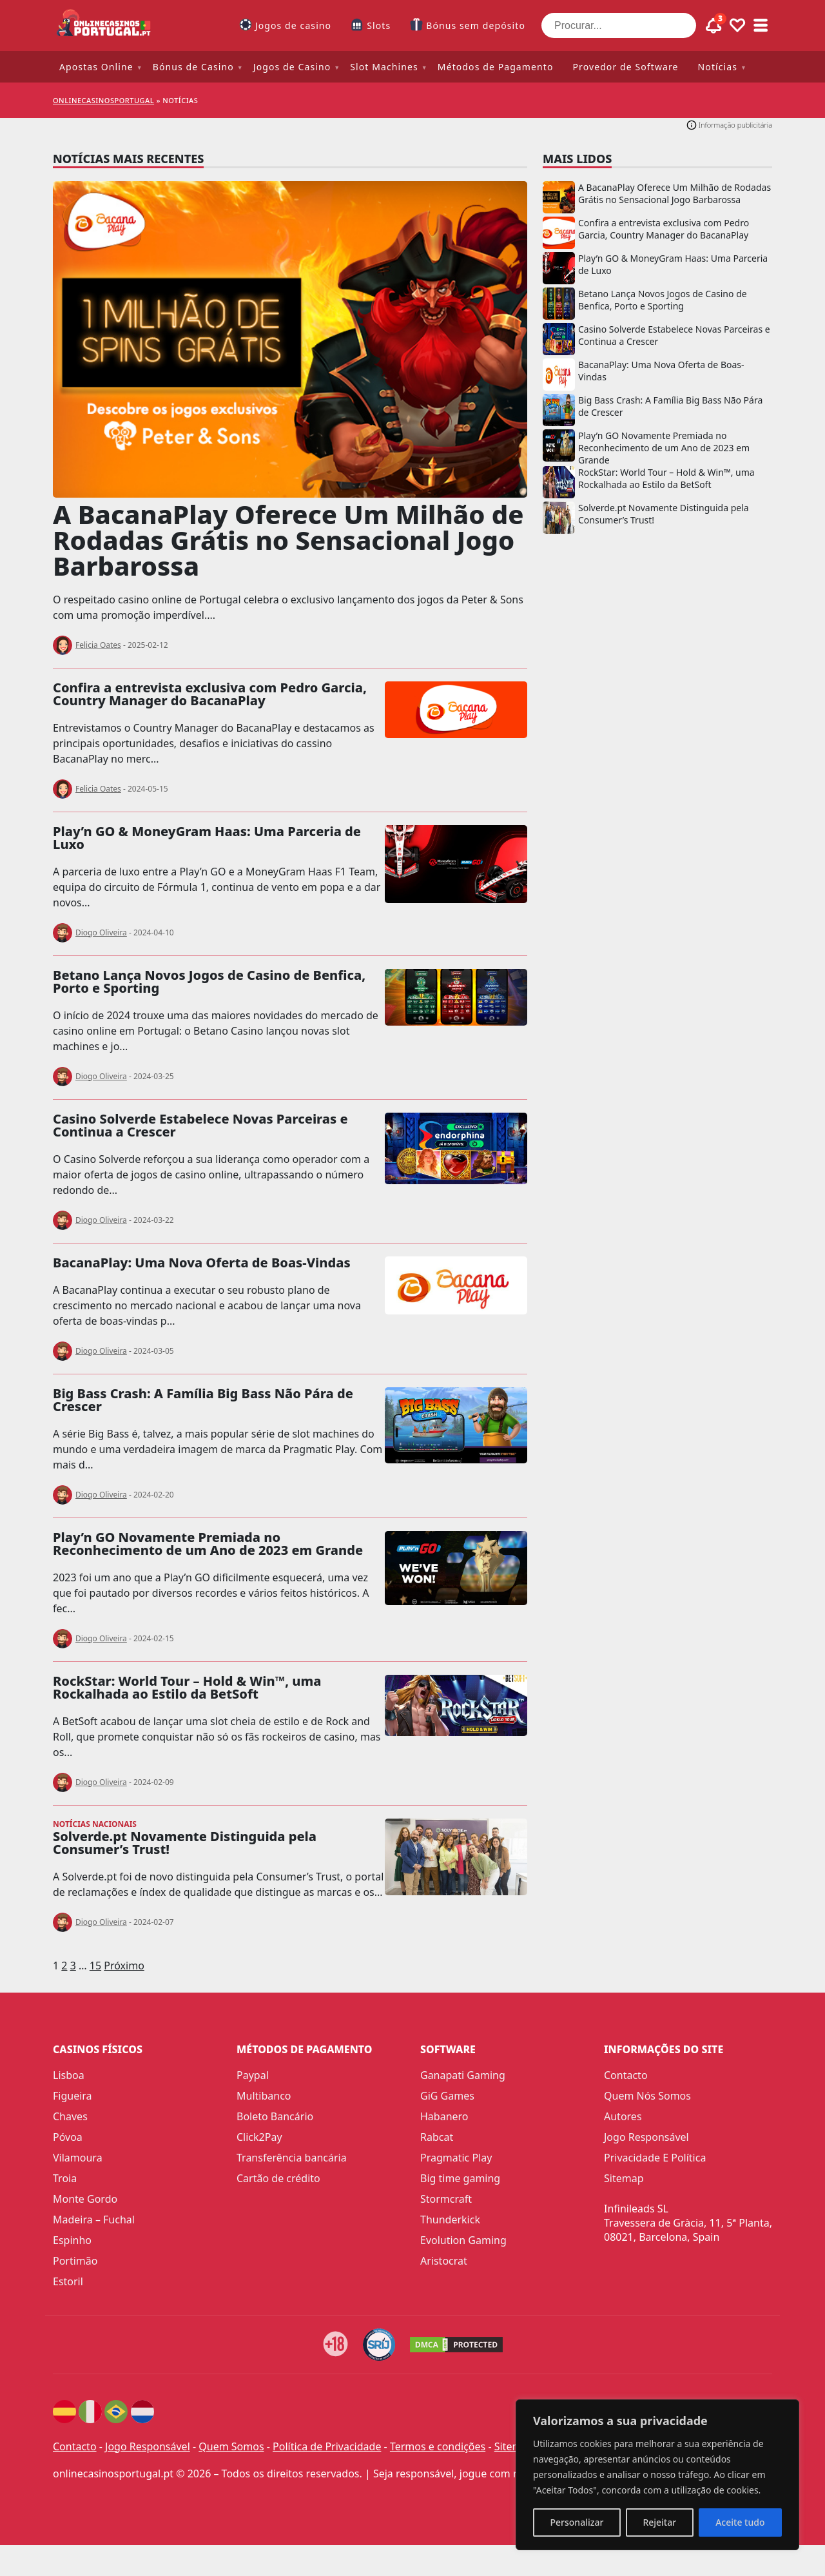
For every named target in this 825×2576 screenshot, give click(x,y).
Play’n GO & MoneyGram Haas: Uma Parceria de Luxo (207, 838)
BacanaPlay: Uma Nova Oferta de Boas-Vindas (202, 1262)
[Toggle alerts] (714, 25)
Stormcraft (446, 2199)
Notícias (717, 67)
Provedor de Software (625, 67)
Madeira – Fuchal (94, 2219)
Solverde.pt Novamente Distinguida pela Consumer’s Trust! (184, 1843)
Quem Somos (231, 2446)
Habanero (444, 2116)
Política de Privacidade (327, 2446)
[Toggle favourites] (737, 25)
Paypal (253, 2075)
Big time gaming (460, 2178)
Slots (379, 25)
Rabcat (436, 2137)
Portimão (75, 2261)
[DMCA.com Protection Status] (458, 2344)
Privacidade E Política (655, 2158)
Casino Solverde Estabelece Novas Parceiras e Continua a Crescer (200, 1125)
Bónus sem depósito (475, 25)
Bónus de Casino (193, 67)
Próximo (124, 1965)
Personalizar (577, 2522)
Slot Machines (384, 67)
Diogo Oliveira (101, 932)
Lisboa (68, 2075)
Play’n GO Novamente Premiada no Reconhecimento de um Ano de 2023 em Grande (208, 1543)
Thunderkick (450, 2219)
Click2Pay (259, 2137)
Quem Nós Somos (647, 2096)
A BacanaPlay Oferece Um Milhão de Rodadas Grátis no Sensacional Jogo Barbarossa (288, 539)
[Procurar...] (618, 25)
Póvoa (67, 2137)
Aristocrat (443, 2261)
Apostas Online (96, 67)
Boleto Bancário (275, 2116)
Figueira (72, 2096)
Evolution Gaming (463, 2240)
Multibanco (264, 2096)
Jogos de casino (293, 25)
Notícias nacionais (95, 1824)
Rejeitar (659, 2522)
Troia (65, 2178)
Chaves (70, 2116)
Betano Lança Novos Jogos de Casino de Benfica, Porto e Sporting (209, 981)
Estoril (68, 2281)
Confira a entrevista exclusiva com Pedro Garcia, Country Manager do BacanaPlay (210, 694)
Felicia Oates (98, 644)
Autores (623, 2116)
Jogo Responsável (646, 2137)
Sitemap (624, 2178)
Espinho (72, 2240)
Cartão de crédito (278, 2178)
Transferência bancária (292, 2158)
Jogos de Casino (292, 67)
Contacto (626, 2075)
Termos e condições (437, 2446)
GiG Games (447, 2096)
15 (95, 1965)
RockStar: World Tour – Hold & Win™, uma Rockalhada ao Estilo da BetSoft (187, 1687)
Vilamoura (77, 2158)
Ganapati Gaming (462, 2075)
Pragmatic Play (456, 2158)
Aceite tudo (739, 2522)
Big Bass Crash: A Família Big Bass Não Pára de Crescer (203, 1400)
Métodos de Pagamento (496, 67)
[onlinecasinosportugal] (104, 25)
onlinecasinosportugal (103, 100)
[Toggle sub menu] (760, 25)
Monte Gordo (85, 2199)
